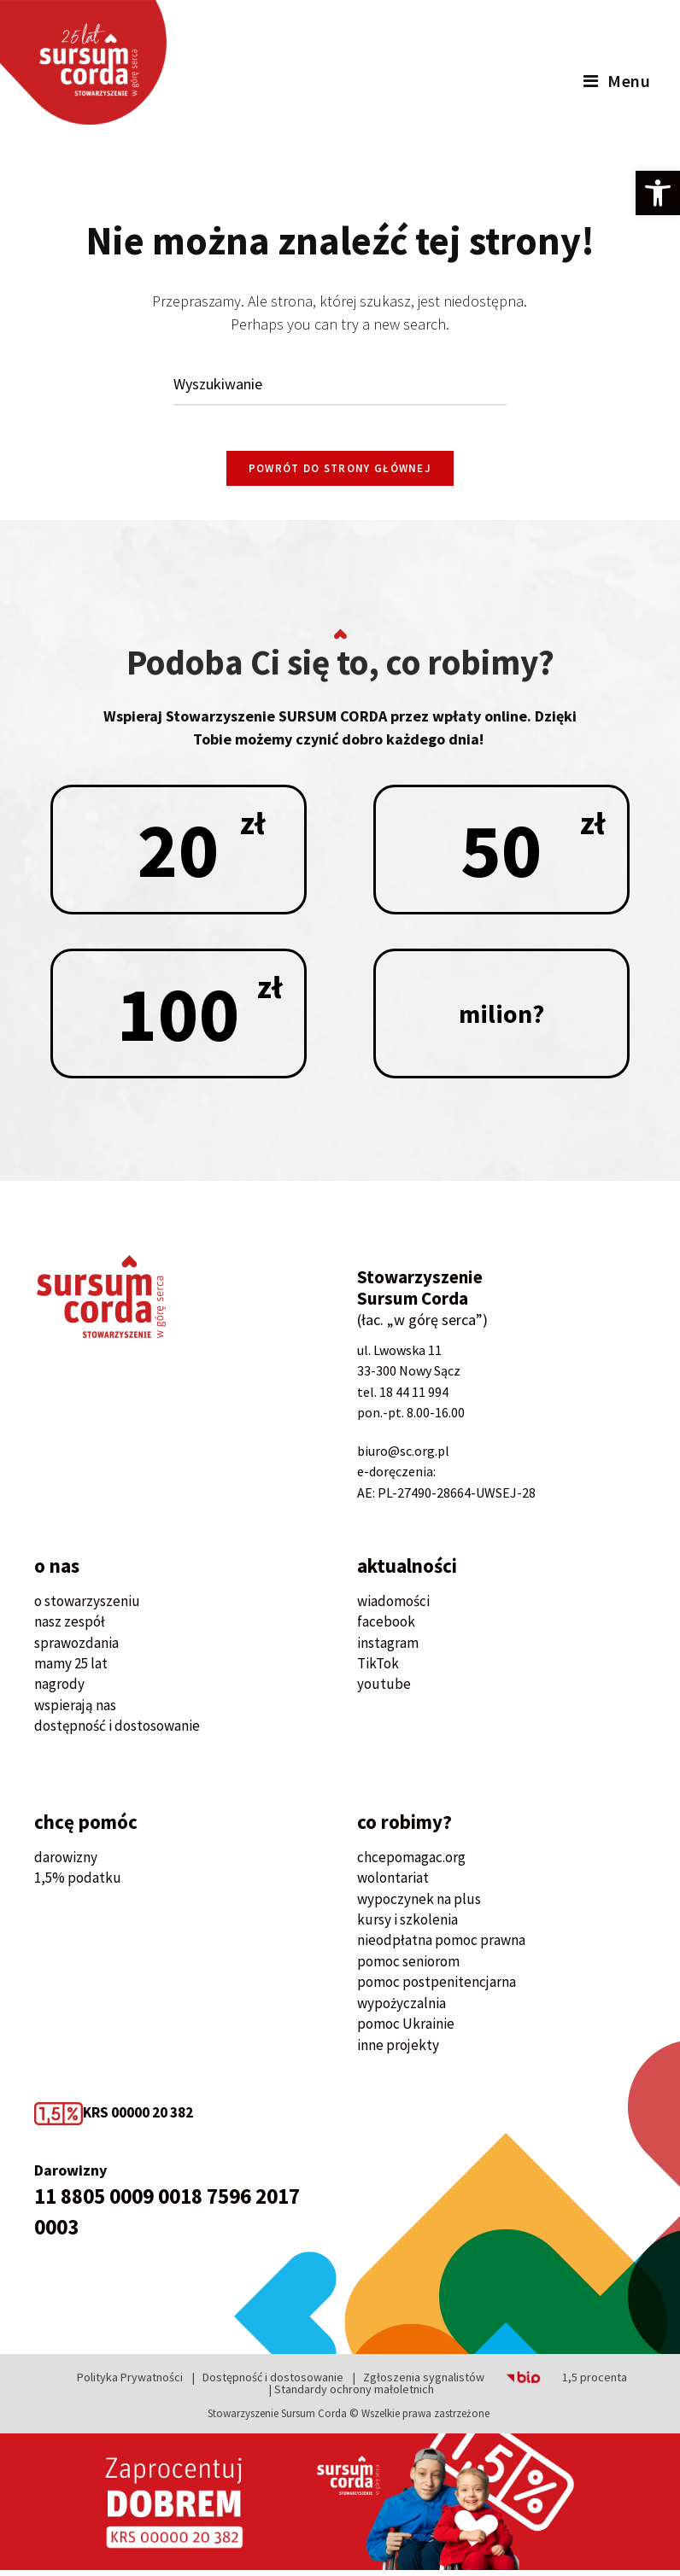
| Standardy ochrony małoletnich (351, 2395)
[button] (658, 193)
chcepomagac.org (411, 1863)
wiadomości (393, 1607)
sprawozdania (76, 1647)
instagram (388, 1647)
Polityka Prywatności (130, 2383)
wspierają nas (75, 1711)
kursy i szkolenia (407, 1925)
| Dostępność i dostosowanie (267, 2383)
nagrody (59, 1689)
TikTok (378, 1669)
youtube (384, 1689)
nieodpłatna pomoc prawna (441, 1945)
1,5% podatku (77, 1883)
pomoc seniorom (408, 1967)
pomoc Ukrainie (405, 2029)
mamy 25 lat (71, 1669)
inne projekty (398, 2051)
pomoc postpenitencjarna (436, 1987)
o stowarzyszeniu (87, 1607)
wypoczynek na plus (419, 1904)
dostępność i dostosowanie (117, 1731)
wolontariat (393, 1883)
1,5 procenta (594, 2383)
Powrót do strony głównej (340, 474)
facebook (386, 1627)
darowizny (65, 1863)
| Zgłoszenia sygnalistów (418, 2383)
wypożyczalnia (401, 2009)
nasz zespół (69, 1627)
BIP (502, 2383)
